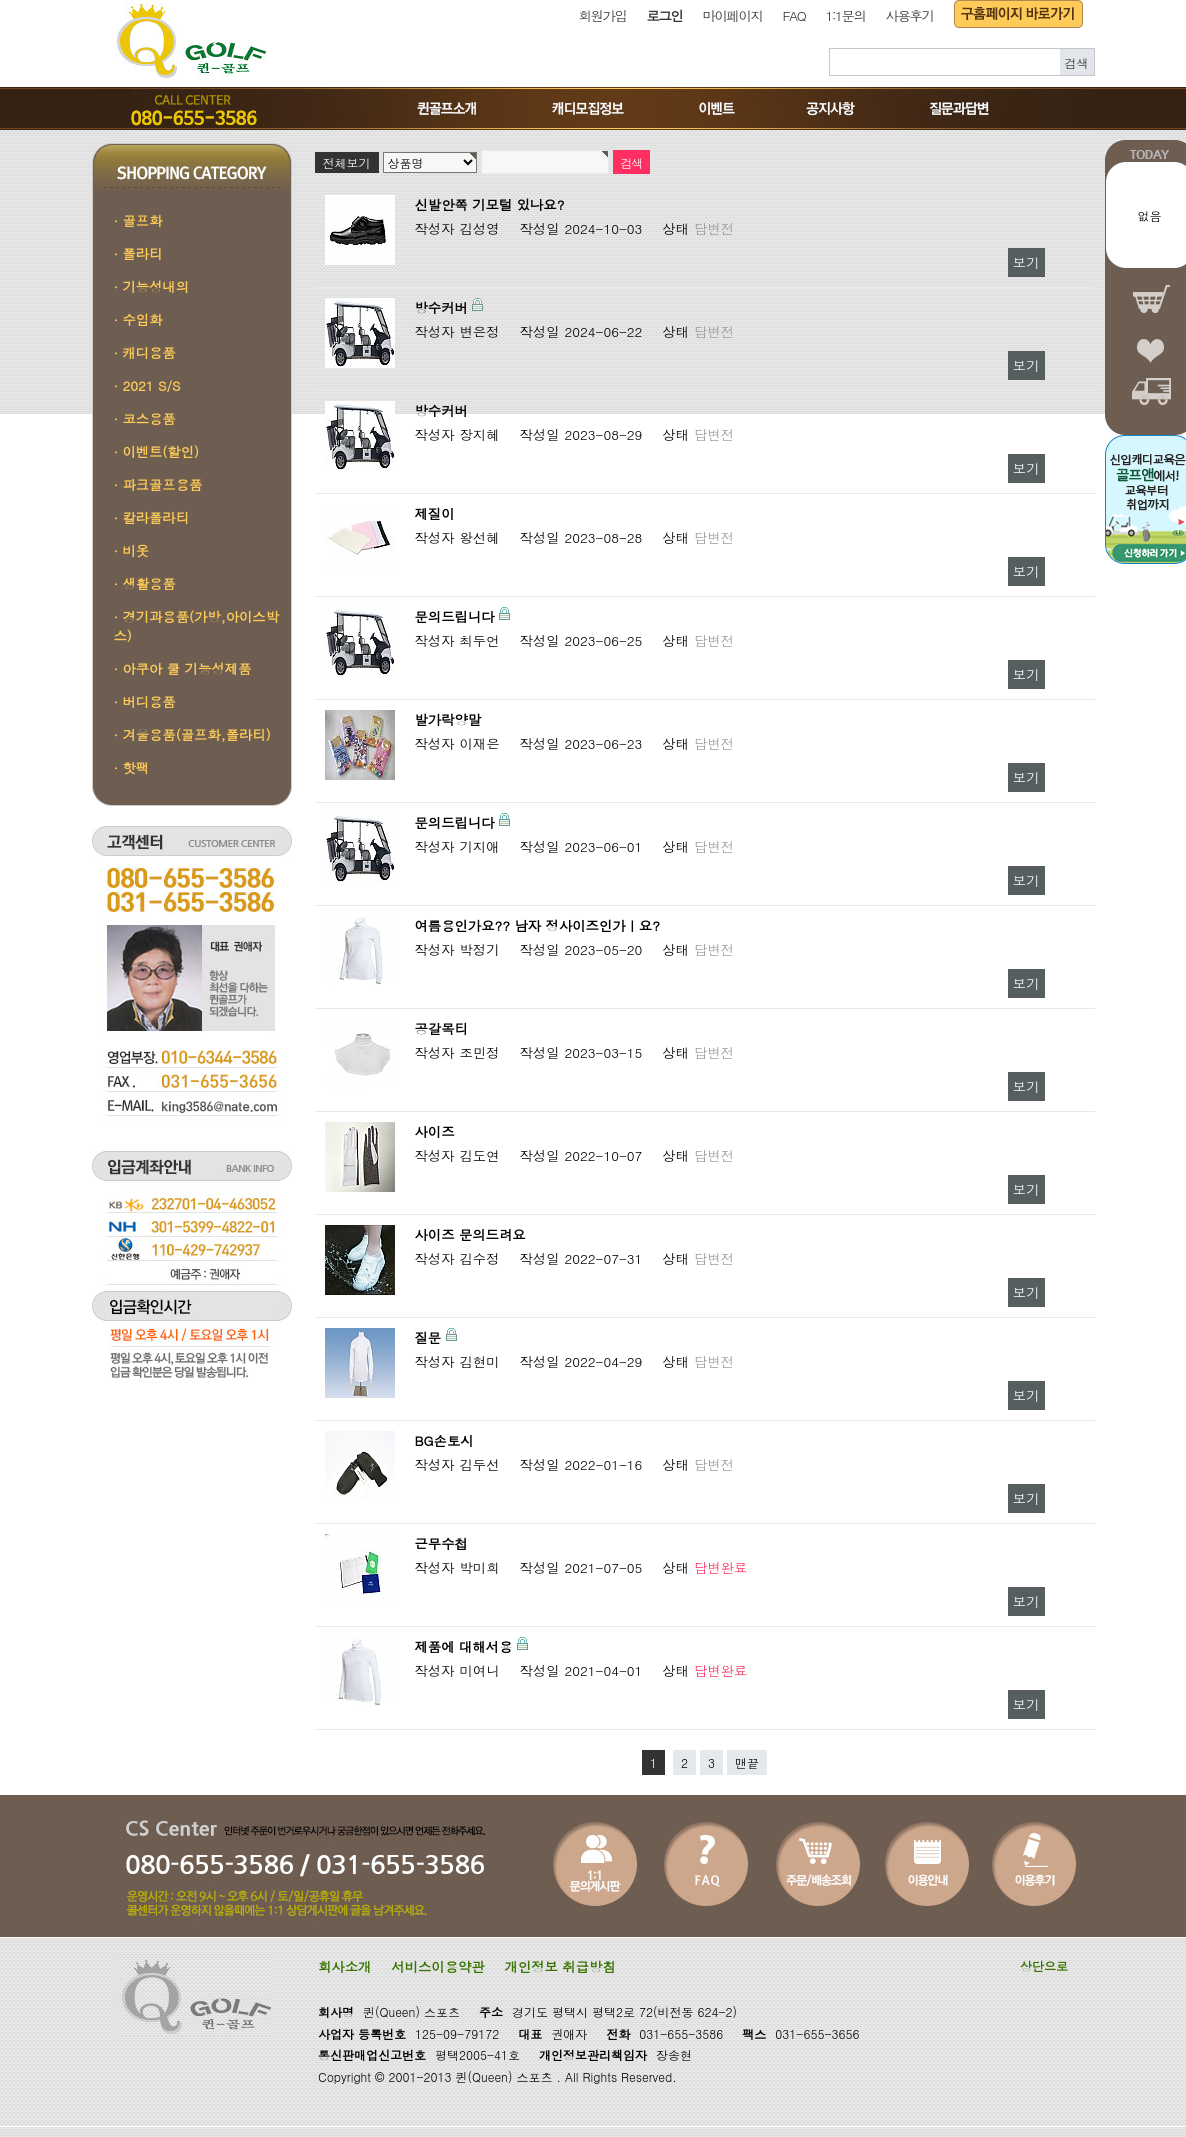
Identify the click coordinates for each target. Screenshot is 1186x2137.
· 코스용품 (145, 418)
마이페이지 (733, 15)
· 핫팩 (132, 767)
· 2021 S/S (147, 385)
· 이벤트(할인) (157, 451)
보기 (1026, 262)
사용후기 (910, 15)
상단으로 (1044, 1965)
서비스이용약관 (437, 1966)
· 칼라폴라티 (152, 517)
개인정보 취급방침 (560, 1966)
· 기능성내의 (152, 286)
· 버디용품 (145, 701)
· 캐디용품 (145, 352)
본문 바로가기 (0, 0)
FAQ (794, 15)
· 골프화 (138, 220)
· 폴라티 (138, 253)
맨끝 (747, 1762)
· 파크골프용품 (158, 484)
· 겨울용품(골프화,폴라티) (192, 734)
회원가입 (603, 15)
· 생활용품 (145, 583)
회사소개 (344, 1966)
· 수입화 (138, 319)
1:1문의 (845, 15)
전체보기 (347, 162)
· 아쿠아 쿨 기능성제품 (183, 668)
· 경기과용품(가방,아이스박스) (196, 626)
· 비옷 (132, 550)
